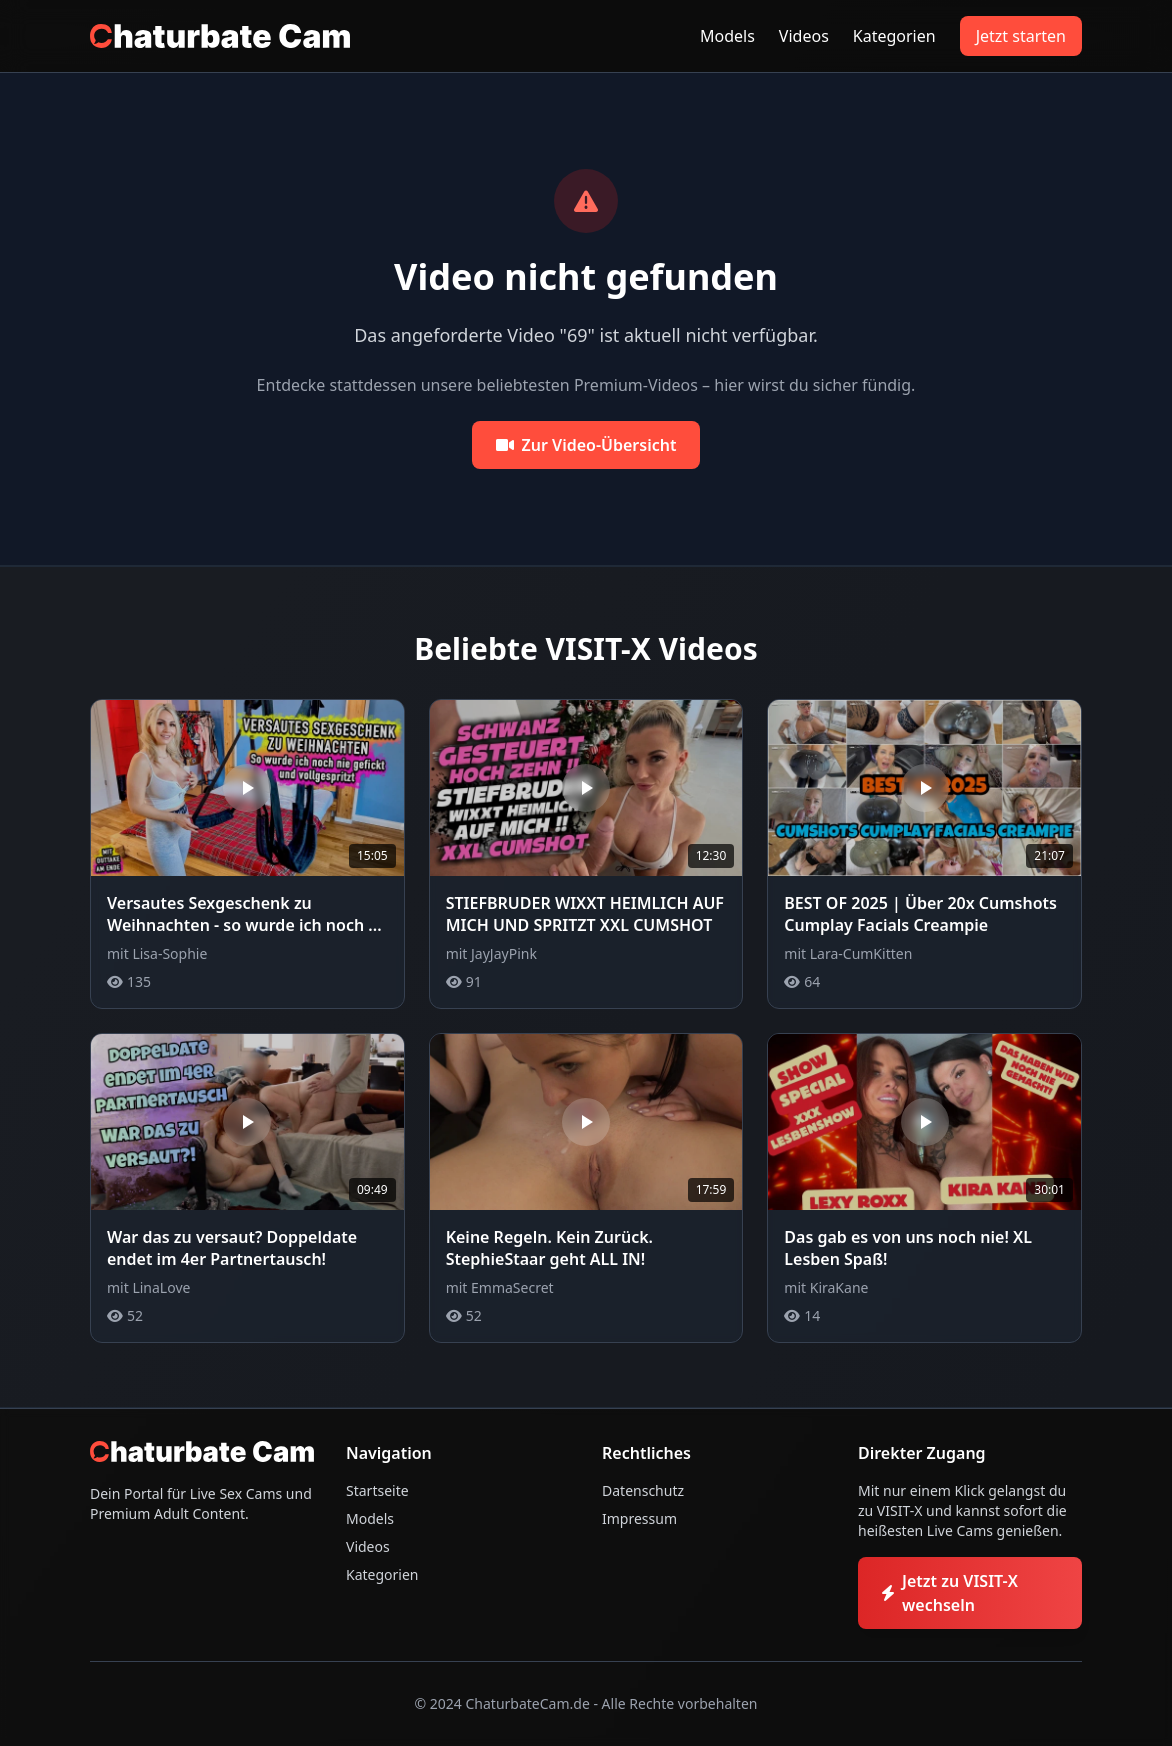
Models (727, 36)
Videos (804, 36)
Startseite (377, 1490)
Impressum (639, 1518)
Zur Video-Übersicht (586, 445)
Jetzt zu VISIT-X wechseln (950, 1593)
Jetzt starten (1021, 36)
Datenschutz (643, 1490)
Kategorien (894, 36)
